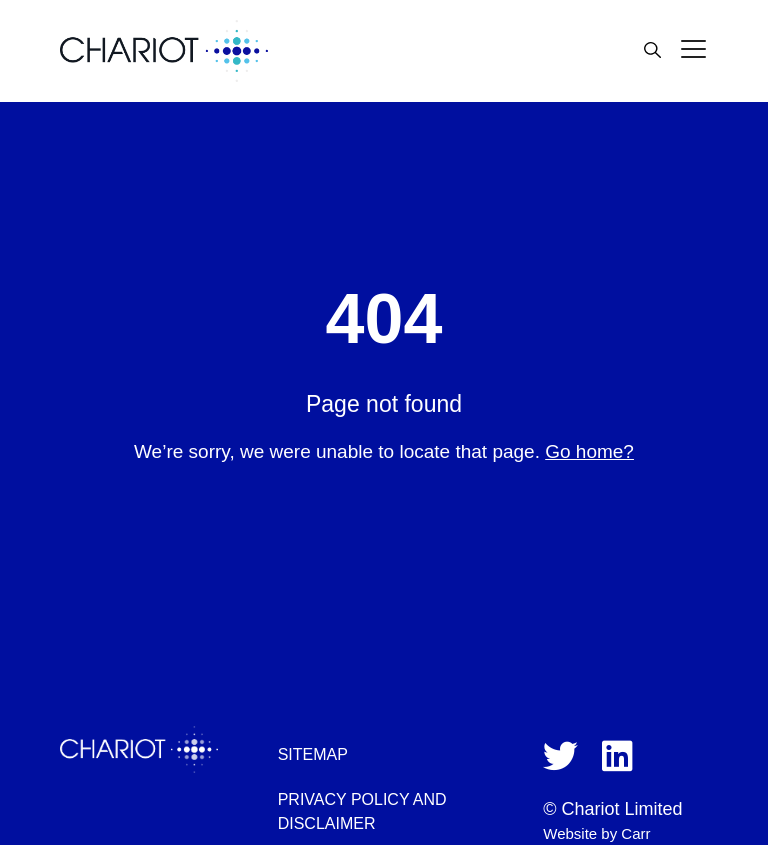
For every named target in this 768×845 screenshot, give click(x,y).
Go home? (589, 451)
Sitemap (313, 754)
